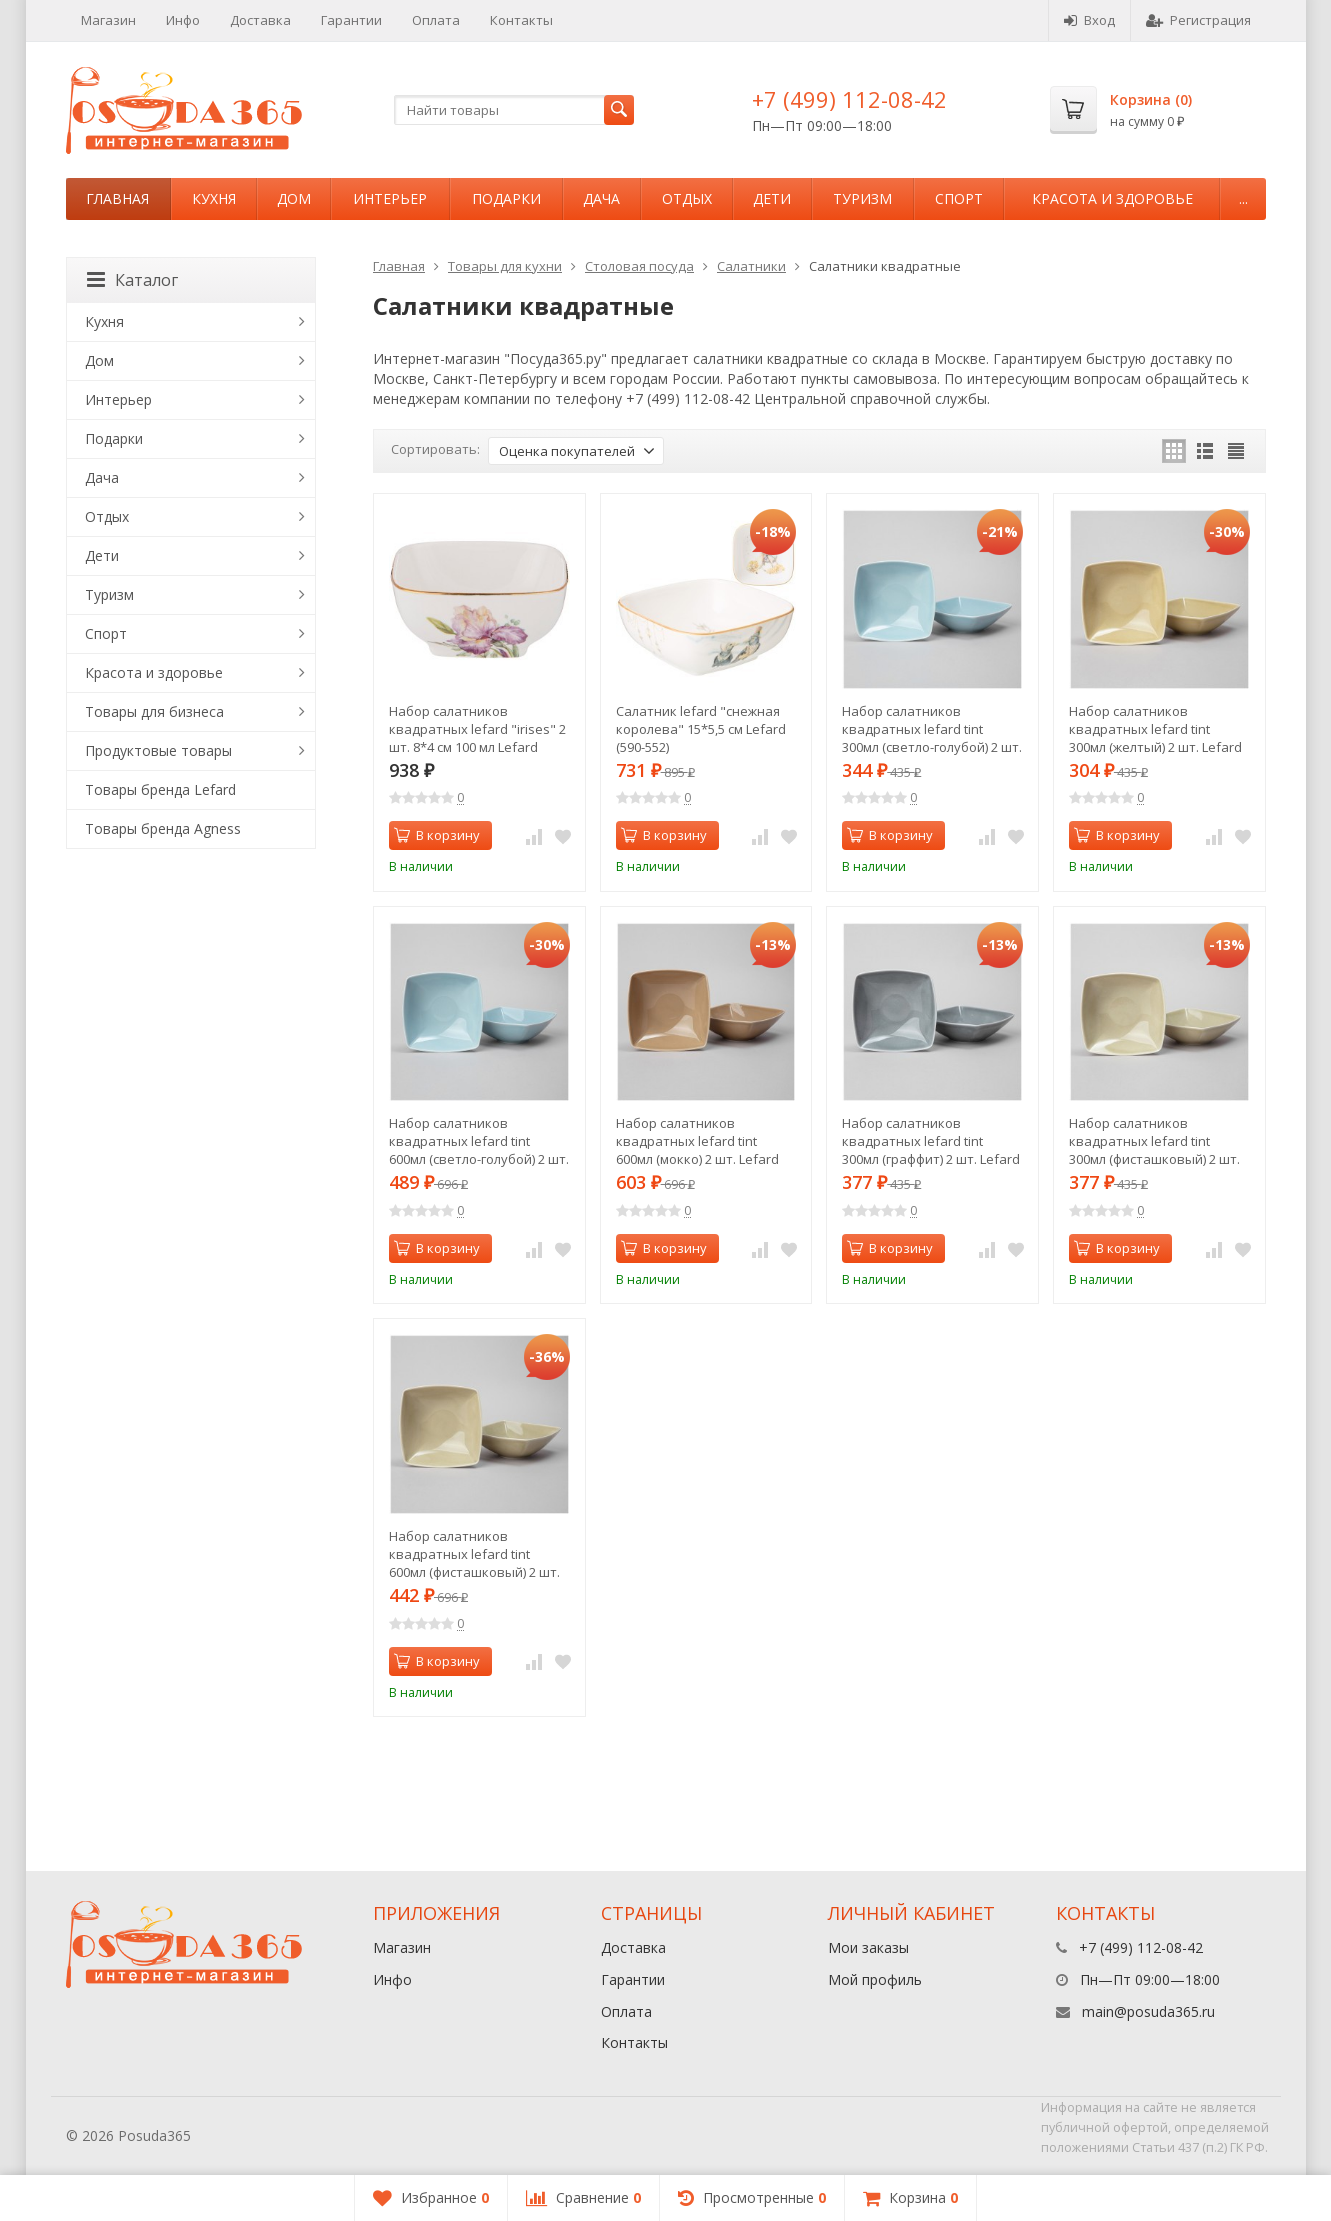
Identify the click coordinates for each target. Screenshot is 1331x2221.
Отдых (687, 198)
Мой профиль (875, 1979)
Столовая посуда (639, 266)
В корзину (437, 835)
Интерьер (390, 198)
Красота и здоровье (1112, 198)
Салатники (751, 266)
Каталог (132, 280)
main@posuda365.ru (1148, 2011)
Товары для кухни (505, 266)
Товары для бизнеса (154, 711)
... (1243, 198)
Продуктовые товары (158, 750)
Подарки (506, 198)
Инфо (183, 20)
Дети (772, 198)
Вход (1089, 20)
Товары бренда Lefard (160, 789)
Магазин (108, 20)
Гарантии (351, 20)
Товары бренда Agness (163, 828)
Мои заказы (868, 1947)
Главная (117, 198)
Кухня (214, 198)
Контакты (521, 20)
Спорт (959, 198)
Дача (601, 198)
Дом (294, 198)
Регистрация (1198, 20)
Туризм (862, 198)
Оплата (436, 20)
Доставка (260, 20)
